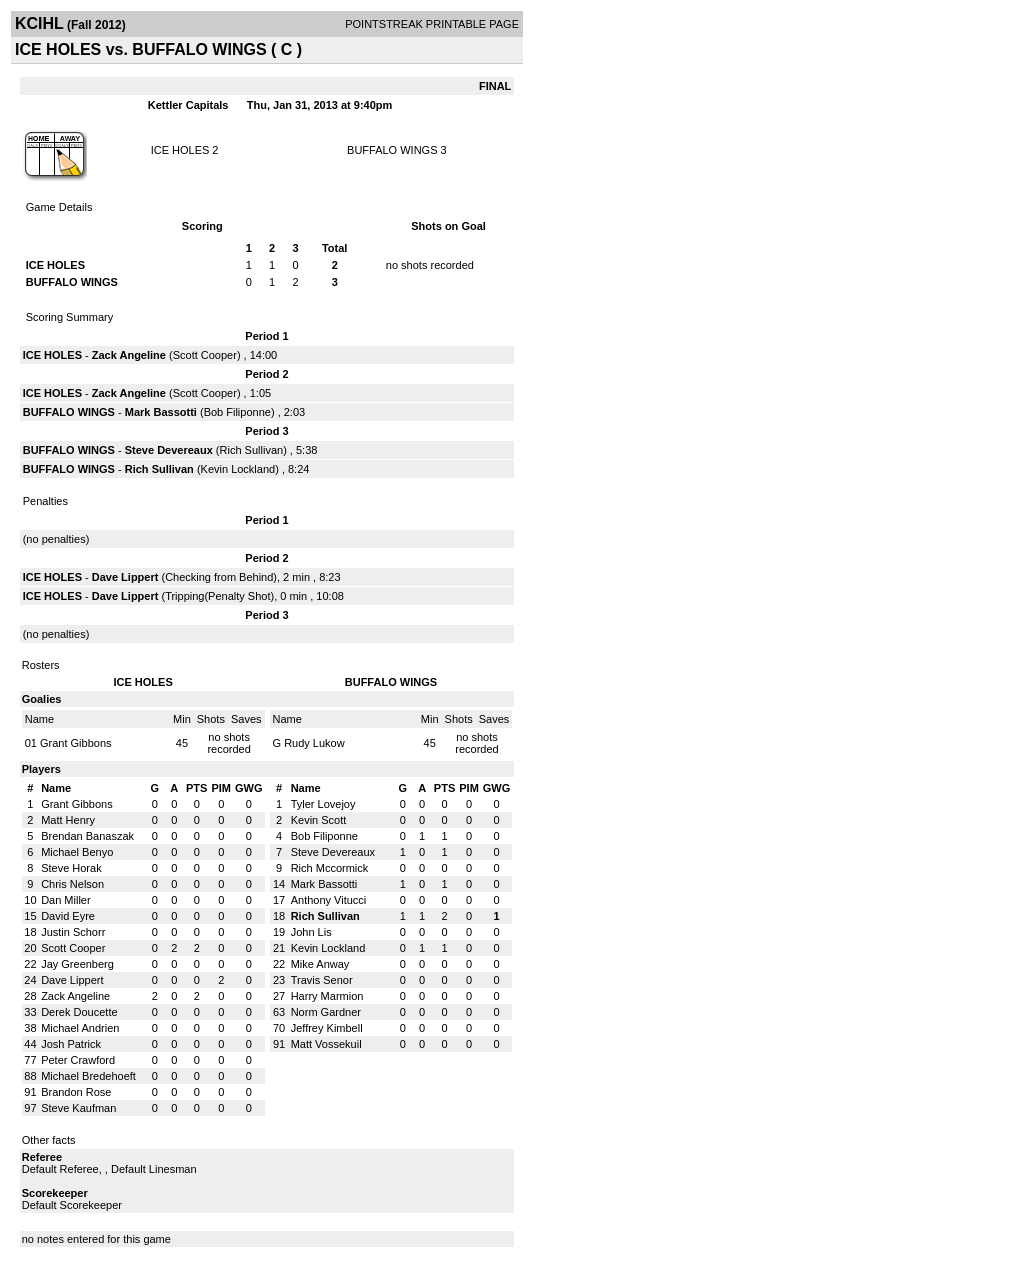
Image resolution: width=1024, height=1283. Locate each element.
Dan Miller (66, 900)
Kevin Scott (319, 820)
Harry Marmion (327, 996)
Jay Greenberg (77, 964)
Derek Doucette (79, 1012)
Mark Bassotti (161, 412)
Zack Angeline (129, 355)
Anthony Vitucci (329, 900)
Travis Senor (322, 980)
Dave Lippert (125, 577)
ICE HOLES (180, 150)
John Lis (311, 932)
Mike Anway (320, 964)
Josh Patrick (71, 1044)
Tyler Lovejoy (323, 804)
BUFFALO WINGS (392, 150)
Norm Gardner (326, 1012)
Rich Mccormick (330, 868)
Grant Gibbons (76, 743)
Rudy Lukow (314, 743)
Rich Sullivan (252, 450)
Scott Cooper (205, 355)
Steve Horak (71, 868)
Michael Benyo (77, 852)
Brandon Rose (76, 1092)
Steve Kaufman (78, 1108)
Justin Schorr (73, 932)
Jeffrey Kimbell (327, 1028)
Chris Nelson (72, 884)
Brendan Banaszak (87, 836)
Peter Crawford (78, 1060)
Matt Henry (68, 820)
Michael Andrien (80, 1028)
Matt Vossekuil (326, 1044)
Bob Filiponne (237, 412)
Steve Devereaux (169, 450)
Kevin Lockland (238, 469)
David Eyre (68, 916)
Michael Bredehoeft (88, 1076)
